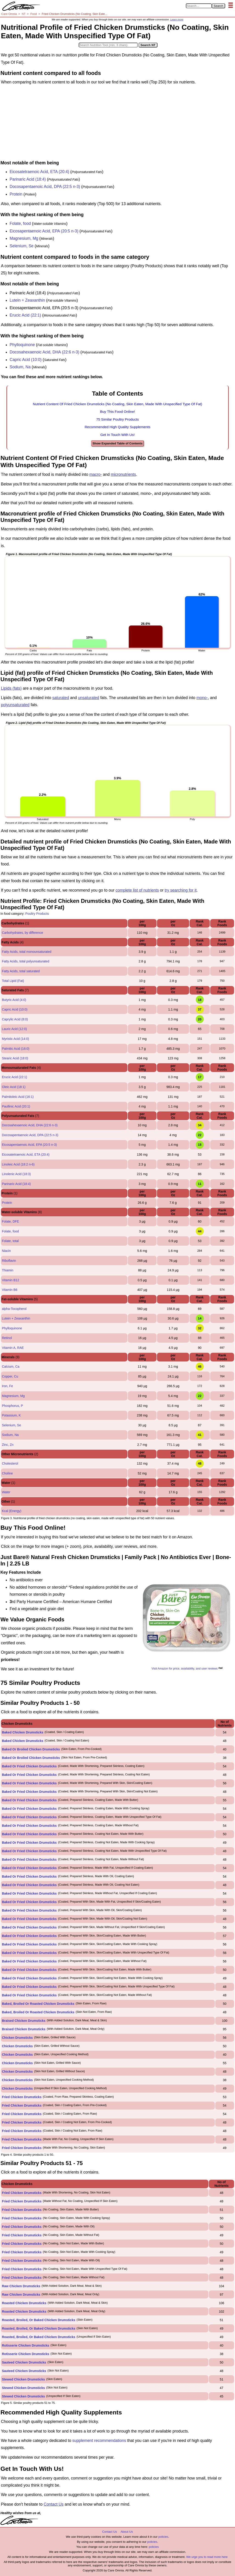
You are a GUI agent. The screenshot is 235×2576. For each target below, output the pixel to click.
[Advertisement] (117, 123)
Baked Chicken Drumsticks (22, 1732)
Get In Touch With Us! (117, 435)
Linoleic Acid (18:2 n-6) (18, 1164)
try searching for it (180, 890)
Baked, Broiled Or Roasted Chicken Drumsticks (38, 2004)
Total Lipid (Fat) (13, 981)
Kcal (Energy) (11, 1511)
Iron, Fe (7, 1386)
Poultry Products (37, 913)
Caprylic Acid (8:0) (15, 1019)
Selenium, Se (22, 246)
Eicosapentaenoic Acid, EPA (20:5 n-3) (44, 231)
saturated (60, 697)
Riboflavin (9, 1260)
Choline (7, 1473)
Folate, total (10, 1241)
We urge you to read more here (206, 2557)
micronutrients (123, 474)
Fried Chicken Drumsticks (22, 2097)
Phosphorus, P (12, 1406)
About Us (126, 2531)
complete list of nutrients (137, 890)
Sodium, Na (20, 367)
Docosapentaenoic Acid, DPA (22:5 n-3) (45, 186)
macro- (95, 474)
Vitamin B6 (9, 1290)
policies (163, 2536)
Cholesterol (10, 1463)
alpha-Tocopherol (14, 1309)
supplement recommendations (99, 2440)
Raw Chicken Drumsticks (21, 2286)
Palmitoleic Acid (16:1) (18, 1097)
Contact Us (54, 2504)
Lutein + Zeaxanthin (27, 300)
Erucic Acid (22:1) (25, 315)
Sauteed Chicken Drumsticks (24, 2362)
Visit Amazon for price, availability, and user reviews (184, 1668)
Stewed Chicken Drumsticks (23, 2379)
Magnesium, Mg (24, 238)
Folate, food (20, 223)
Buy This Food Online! (117, 411)
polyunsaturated (15, 705)
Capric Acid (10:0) (26, 359)
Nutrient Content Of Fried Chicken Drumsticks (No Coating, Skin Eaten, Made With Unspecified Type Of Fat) (117, 404)
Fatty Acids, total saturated (21, 971)
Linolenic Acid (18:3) (16, 1174)
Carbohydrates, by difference (22, 932)
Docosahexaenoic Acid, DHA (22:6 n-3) (44, 352)
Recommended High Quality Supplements (118, 427)
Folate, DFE (10, 1221)
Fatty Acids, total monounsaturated (26, 951)
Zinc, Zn (8, 1444)
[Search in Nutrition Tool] (108, 45)
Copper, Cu (10, 1376)
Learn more (176, 19)
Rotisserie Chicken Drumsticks (25, 2345)
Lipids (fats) (11, 688)
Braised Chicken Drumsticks (23, 2020)
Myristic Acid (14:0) (15, 1039)
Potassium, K (11, 1415)
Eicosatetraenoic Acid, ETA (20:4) (39, 171)
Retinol (7, 1338)
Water (6, 1492)
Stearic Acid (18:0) (15, 1058)
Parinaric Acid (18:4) (28, 179)
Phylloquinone (22, 344)
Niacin (6, 1251)
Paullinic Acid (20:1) (16, 1106)
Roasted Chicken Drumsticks (24, 2303)
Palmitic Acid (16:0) (15, 1048)
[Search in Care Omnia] (199, 5)
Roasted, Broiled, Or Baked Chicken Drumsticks (38, 2320)
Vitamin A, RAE (13, 1348)
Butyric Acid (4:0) (14, 1000)
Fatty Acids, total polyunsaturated (25, 961)
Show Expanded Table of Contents (117, 443)
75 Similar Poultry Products (117, 419)
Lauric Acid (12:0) (14, 1029)
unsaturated (88, 697)
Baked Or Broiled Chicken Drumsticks (31, 1749)
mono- (202, 697)
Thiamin (7, 1270)
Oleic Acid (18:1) (13, 1087)
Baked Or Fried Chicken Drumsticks (29, 1766)
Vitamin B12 (10, 1280)
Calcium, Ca (10, 1366)
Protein (16, 194)
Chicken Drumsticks (17, 2037)
